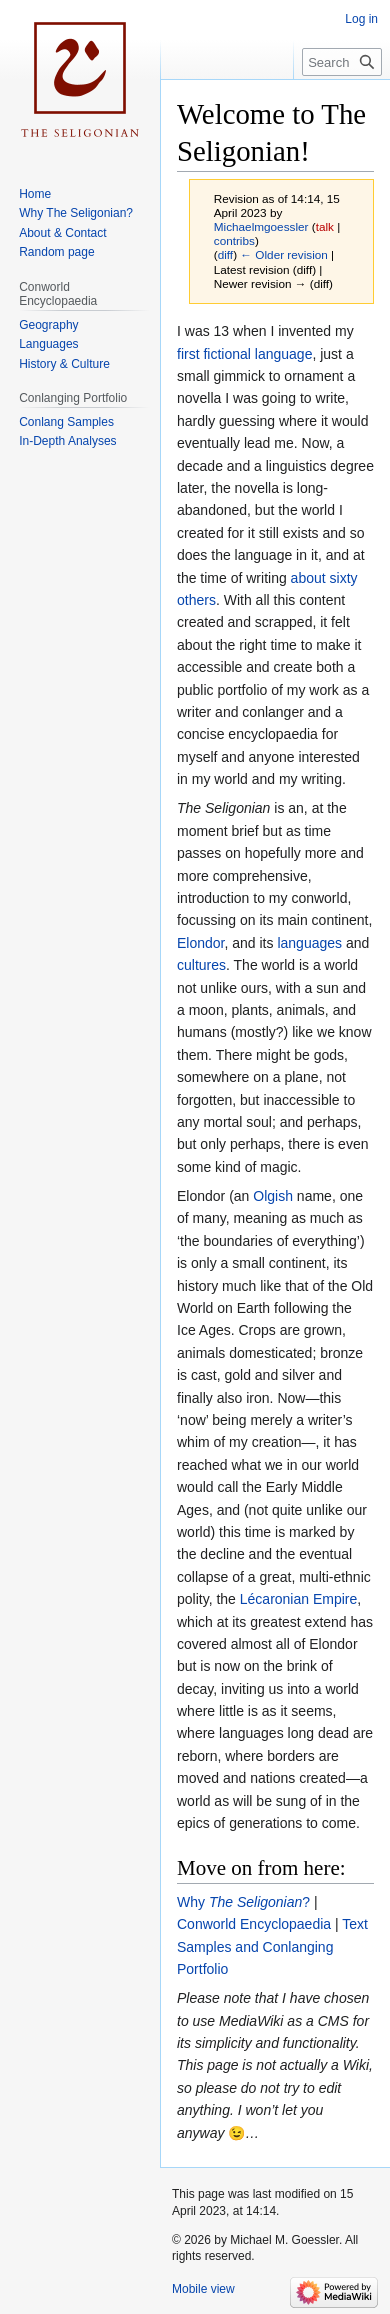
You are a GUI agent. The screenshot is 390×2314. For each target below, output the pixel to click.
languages (309, 943)
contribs (234, 240)
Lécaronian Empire (299, 1599)
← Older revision (284, 254)
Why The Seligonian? (76, 213)
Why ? (243, 1902)
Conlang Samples (66, 422)
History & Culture (64, 364)
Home (35, 194)
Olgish (273, 1196)
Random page (56, 252)
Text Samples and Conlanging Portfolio (272, 1946)
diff (225, 254)
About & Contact (62, 233)
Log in (361, 19)
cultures (201, 965)
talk (325, 226)
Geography (48, 325)
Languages (48, 344)
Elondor (200, 943)
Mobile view (203, 2289)
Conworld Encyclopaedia (254, 1924)
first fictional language (244, 354)
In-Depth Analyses (67, 441)
